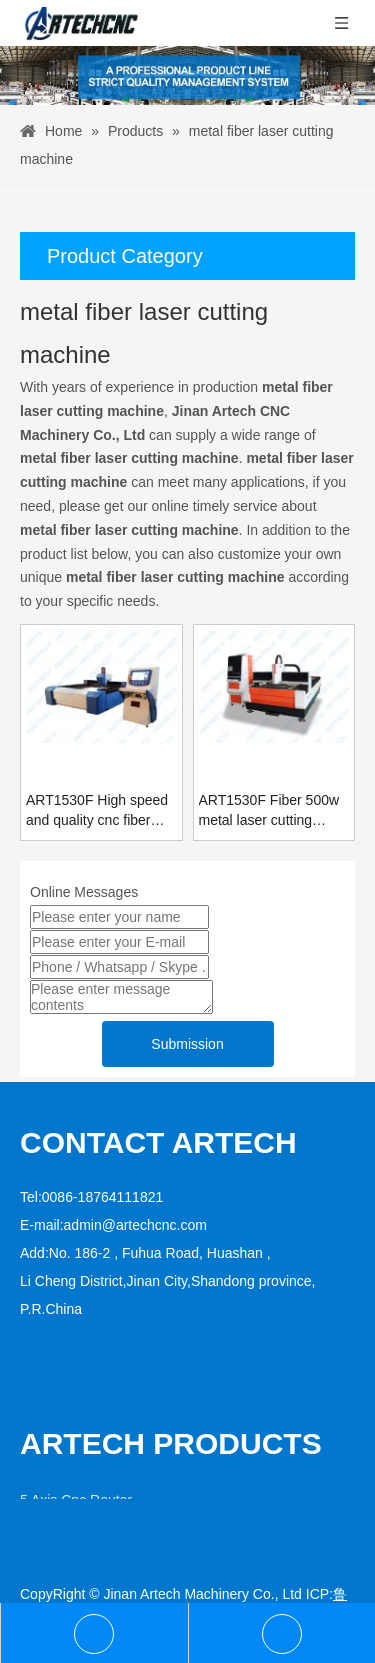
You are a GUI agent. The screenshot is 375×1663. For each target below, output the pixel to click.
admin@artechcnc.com (135, 1225)
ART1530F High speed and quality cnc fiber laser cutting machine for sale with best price (97, 811)
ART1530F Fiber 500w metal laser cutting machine (269, 811)
